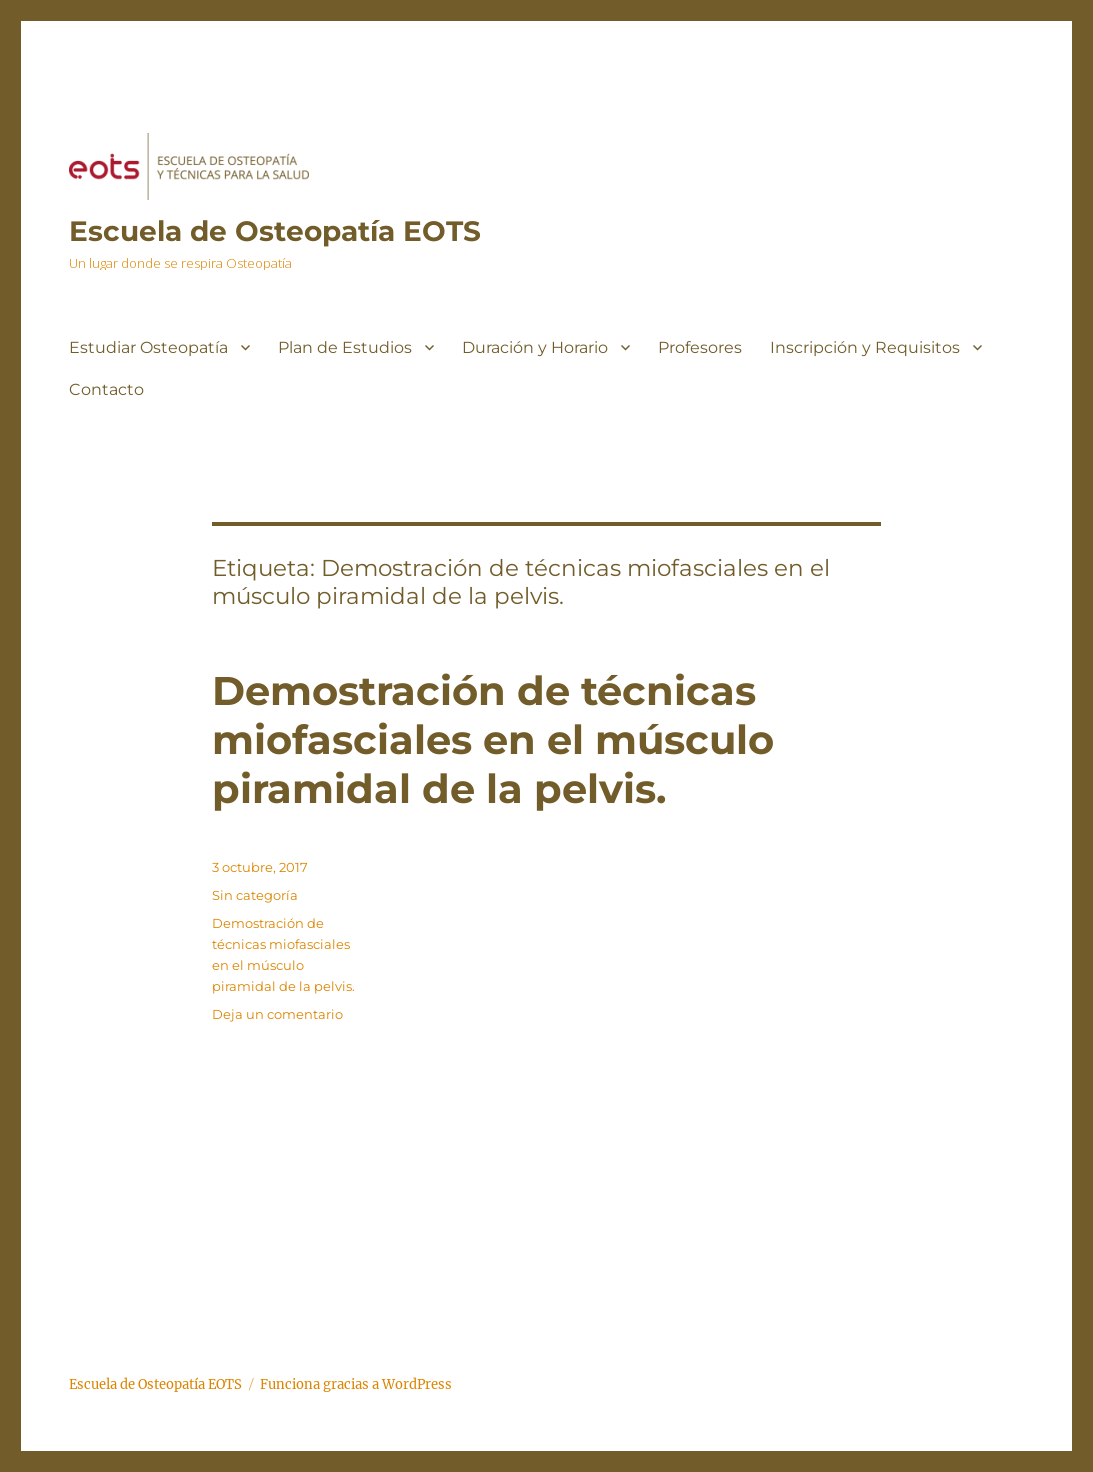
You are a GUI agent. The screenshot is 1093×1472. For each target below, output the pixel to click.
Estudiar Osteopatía (148, 347)
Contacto (106, 389)
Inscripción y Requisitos (865, 347)
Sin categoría (255, 895)
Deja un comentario (277, 1014)
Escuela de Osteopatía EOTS (275, 231)
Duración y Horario (535, 347)
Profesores (700, 347)
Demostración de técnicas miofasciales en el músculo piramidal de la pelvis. (493, 739)
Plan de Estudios (345, 347)
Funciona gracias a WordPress (356, 1384)
